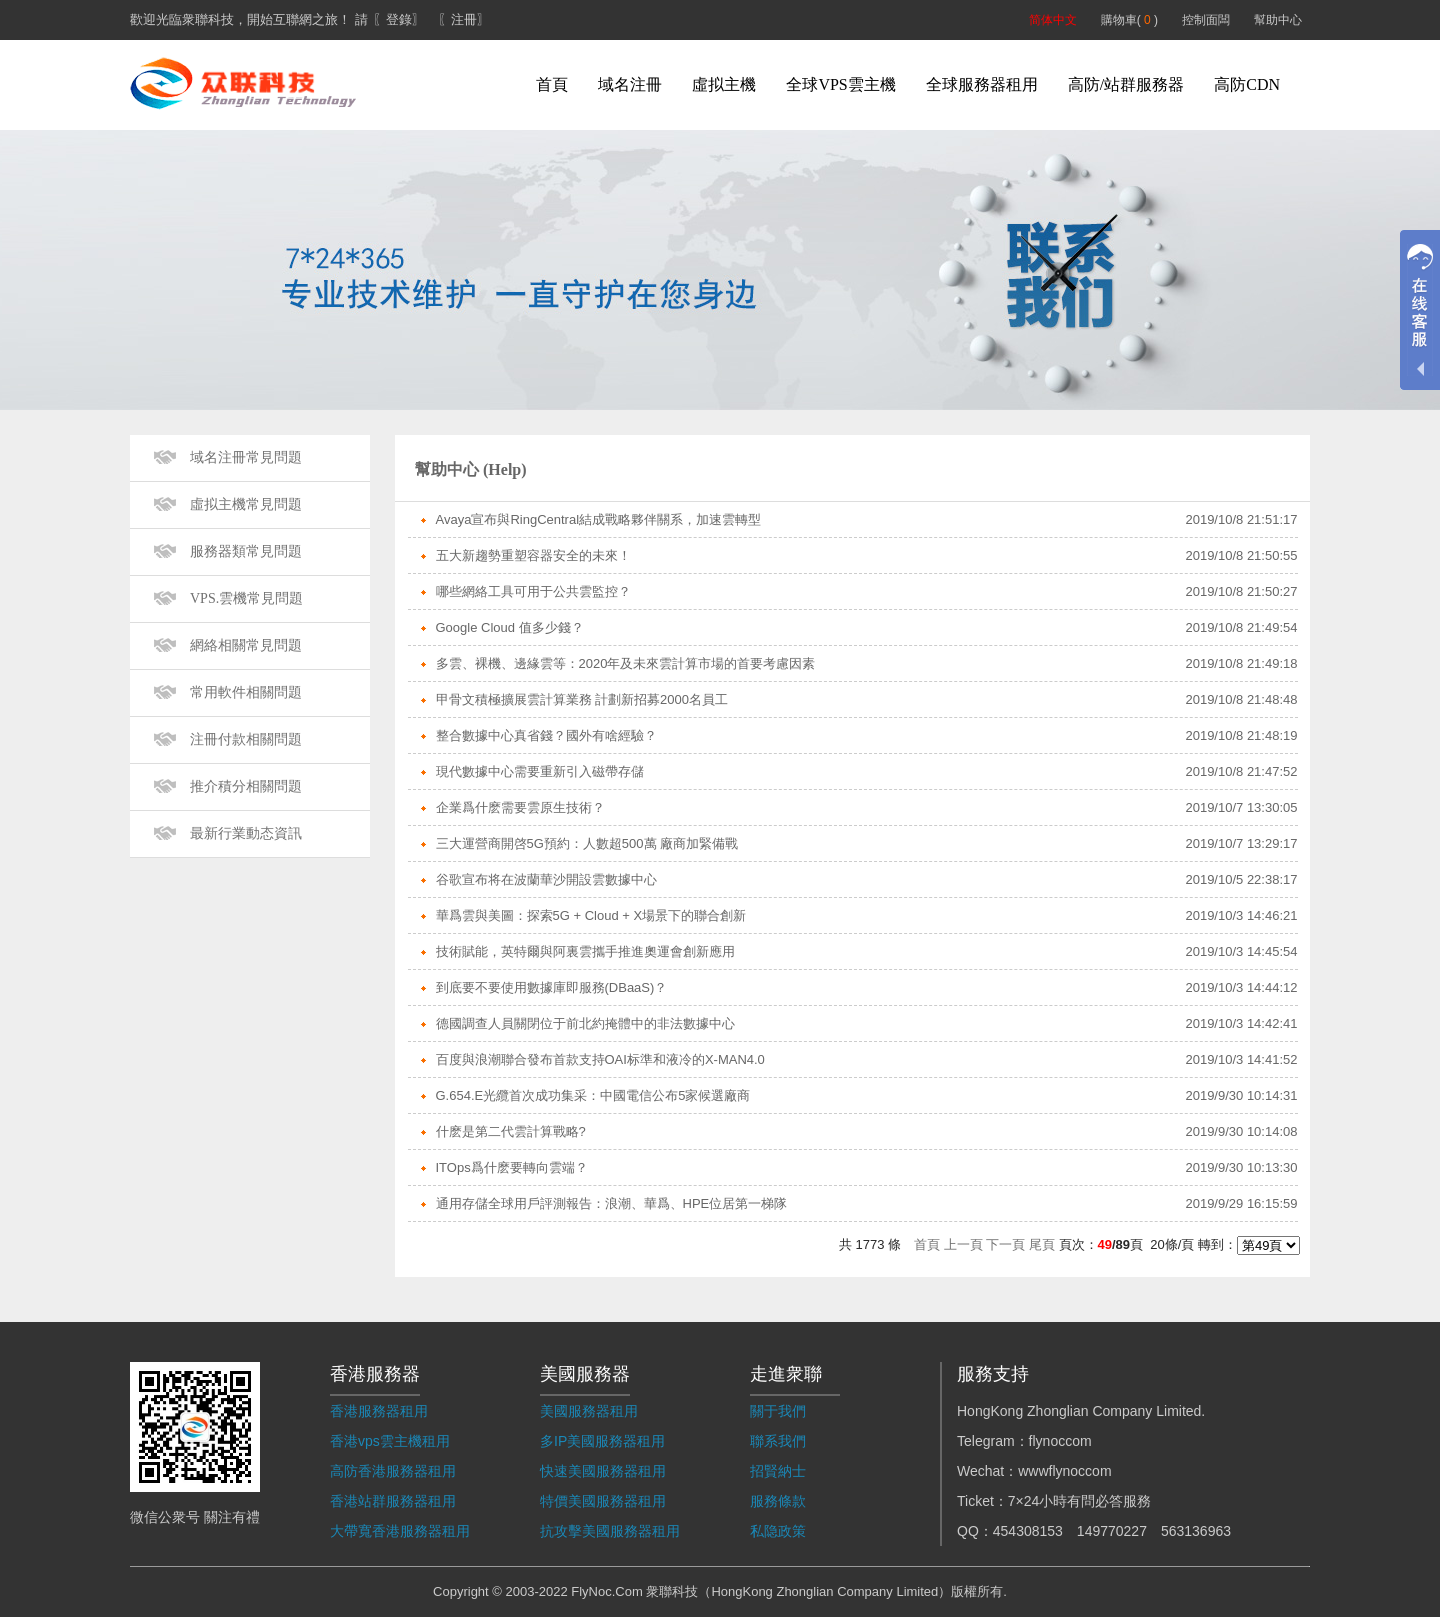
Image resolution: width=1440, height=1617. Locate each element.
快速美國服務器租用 (603, 1471)
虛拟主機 (724, 84)
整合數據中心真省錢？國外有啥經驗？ (546, 735)
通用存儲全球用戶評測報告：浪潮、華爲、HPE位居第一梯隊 (612, 1203)
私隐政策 (778, 1531)
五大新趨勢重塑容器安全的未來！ (533, 555)
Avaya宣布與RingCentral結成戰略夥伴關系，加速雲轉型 (599, 519)
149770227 (1112, 1531)
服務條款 (778, 1501)
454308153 (1028, 1531)
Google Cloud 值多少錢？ (510, 627)
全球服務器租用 (982, 84)
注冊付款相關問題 (246, 739)
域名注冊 (630, 84)
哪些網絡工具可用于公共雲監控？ (533, 591)
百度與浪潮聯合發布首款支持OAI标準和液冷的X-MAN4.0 (600, 1059)
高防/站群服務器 (1126, 84)
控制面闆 (1206, 20)
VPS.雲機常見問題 (246, 598)
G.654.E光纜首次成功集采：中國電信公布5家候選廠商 (593, 1095)
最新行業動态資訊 (246, 833)
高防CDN (1247, 84)
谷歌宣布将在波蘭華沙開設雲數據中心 (546, 879)
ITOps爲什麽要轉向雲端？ (512, 1167)
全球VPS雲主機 (840, 84)
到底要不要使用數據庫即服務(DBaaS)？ (552, 987)
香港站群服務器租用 (393, 1501)
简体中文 (1053, 20)
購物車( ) (1129, 20)
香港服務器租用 (379, 1411)
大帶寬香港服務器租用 (400, 1531)
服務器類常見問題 (246, 551)
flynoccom (1060, 1441)
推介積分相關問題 (246, 786)
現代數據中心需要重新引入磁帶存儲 (540, 771)
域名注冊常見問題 (246, 457)
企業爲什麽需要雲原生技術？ (520, 807)
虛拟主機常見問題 (246, 504)
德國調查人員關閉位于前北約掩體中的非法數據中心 (585, 1023)
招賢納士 (778, 1471)
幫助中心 (1278, 20)
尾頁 (1042, 1244)
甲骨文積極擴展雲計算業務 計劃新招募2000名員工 (582, 699)
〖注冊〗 (464, 19)
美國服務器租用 (589, 1411)
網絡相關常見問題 (246, 645)
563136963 (1196, 1531)
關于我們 (778, 1411)
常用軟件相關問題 (246, 692)
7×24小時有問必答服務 (1080, 1501)
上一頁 (963, 1244)
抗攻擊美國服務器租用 (610, 1531)
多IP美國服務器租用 (602, 1441)
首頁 (552, 84)
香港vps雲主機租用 (390, 1441)
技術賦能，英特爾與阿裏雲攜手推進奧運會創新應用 (585, 951)
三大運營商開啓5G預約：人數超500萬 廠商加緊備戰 (587, 843)
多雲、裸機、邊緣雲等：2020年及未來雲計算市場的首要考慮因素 (626, 663)
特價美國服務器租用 (603, 1501)
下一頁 (1005, 1244)
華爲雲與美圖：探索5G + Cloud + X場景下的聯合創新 (591, 915)
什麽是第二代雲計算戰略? (511, 1131)
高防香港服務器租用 (393, 1471)
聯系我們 (778, 1441)
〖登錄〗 (399, 19)
